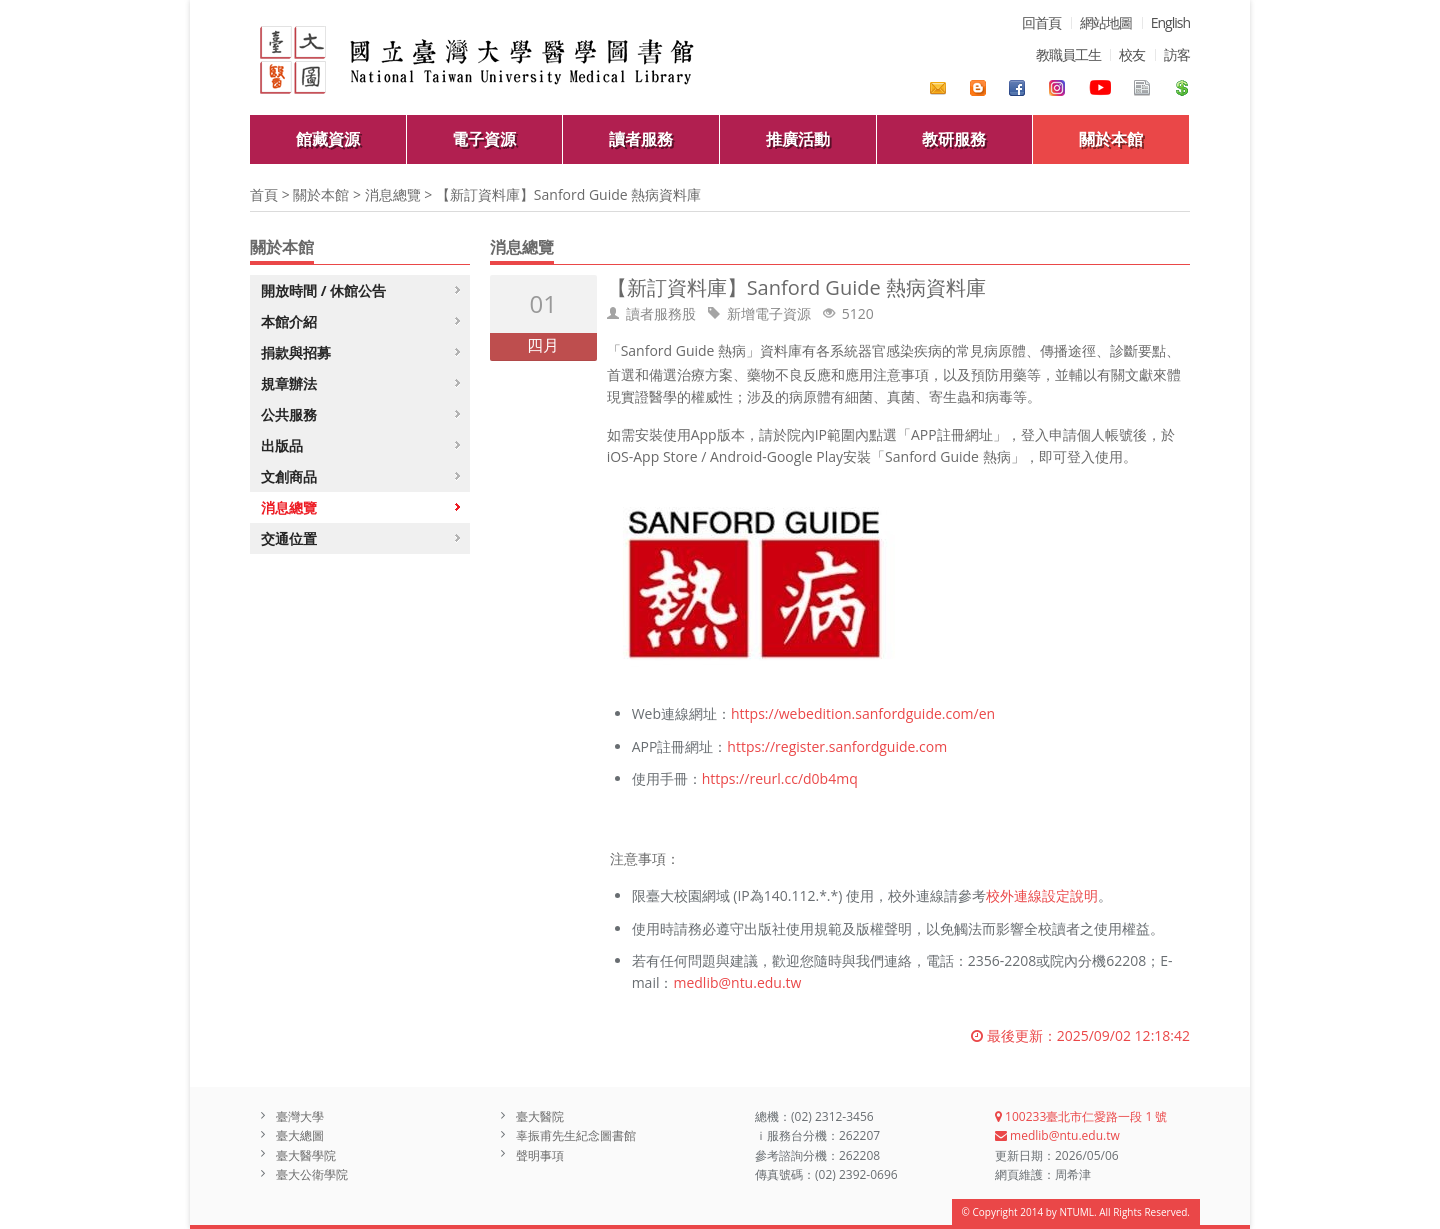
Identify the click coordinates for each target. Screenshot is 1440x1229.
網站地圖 (1106, 22)
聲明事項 (540, 1155)
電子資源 (484, 139)
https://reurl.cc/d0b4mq (780, 778)
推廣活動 (798, 139)
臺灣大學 (300, 1116)
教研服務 (954, 139)
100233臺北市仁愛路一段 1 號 (1081, 1116)
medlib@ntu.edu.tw (737, 982)
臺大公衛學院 (312, 1174)
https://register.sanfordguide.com (837, 746)
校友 (1132, 54)
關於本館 (1111, 139)
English (1170, 22)
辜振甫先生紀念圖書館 (576, 1135)
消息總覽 (393, 194)
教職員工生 (1068, 54)
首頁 (264, 194)
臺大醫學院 (306, 1155)
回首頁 (1041, 22)
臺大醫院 (540, 1116)
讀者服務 (641, 139)
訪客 (1177, 54)
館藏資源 (328, 139)
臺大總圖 (300, 1135)
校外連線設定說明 (1042, 895)
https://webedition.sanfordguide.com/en (863, 713)
